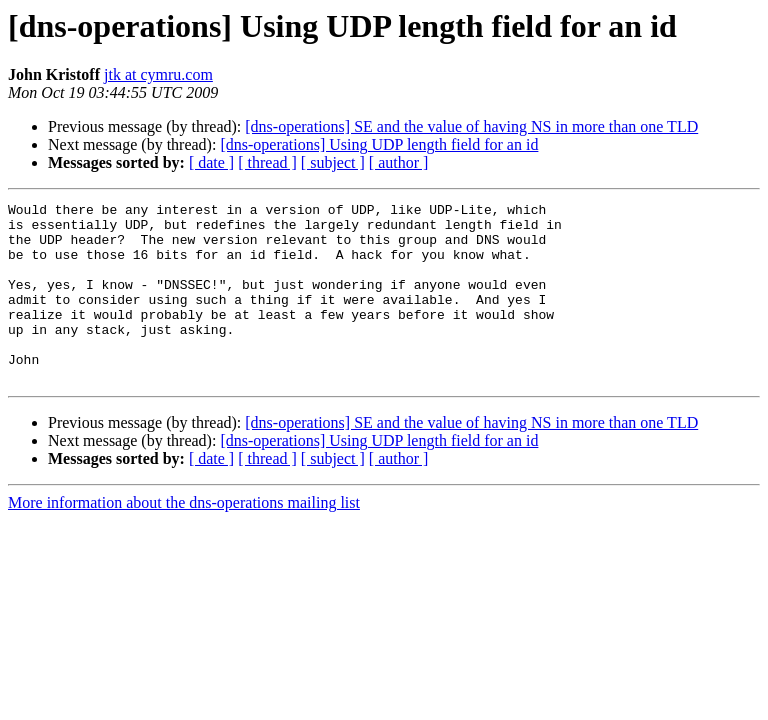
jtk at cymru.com (158, 74)
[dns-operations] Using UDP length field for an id (379, 144)
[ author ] (399, 162)
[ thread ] (267, 162)
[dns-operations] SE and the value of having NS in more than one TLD (471, 126)
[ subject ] (333, 162)
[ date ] (211, 162)
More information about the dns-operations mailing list (184, 538)
